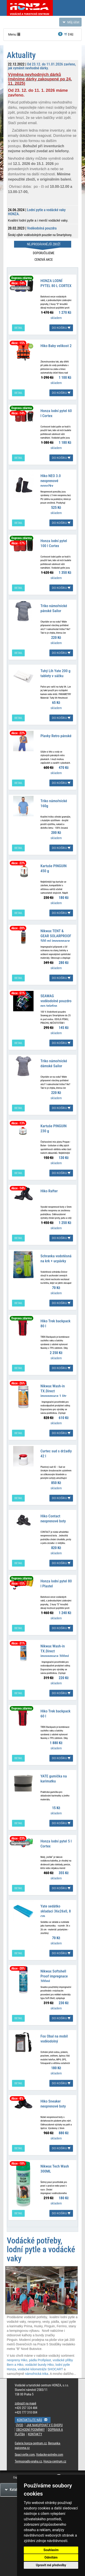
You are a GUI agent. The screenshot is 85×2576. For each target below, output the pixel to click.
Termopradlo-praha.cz (28, 2461)
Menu (15, 35)
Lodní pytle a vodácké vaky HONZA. (37, 212)
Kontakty (35, 2434)
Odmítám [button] (51, 2557)
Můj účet (70, 23)
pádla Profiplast (40, 2360)
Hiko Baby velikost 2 (55, 345)
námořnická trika (36, 2374)
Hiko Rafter (49, 1191)
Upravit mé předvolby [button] (51, 2565)
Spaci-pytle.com (25, 2454)
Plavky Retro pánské (55, 736)
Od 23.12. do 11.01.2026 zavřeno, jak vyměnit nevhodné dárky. (42, 66)
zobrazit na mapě (25, 2403)
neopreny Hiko (17, 2360)
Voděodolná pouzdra (41, 228)
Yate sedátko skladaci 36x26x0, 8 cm (55, 1911)
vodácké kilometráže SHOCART (40, 2369)
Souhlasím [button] (51, 2550)
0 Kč (65, 34)
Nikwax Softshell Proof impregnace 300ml (54, 1976)
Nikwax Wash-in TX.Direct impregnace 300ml (54, 1651)
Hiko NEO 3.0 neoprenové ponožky (50, 480)
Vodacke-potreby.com (49, 2454)
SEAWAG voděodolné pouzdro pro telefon (55, 1001)
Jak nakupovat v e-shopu (44, 2425)
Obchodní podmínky (30, 2429)
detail (18, 327)
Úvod (19, 2425)
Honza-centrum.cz (55, 2461)
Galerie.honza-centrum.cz (31, 2443)
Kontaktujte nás (34, 2420)
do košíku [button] (61, 327)
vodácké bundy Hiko (39, 2364)
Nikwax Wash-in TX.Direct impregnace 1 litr (53, 1391)
